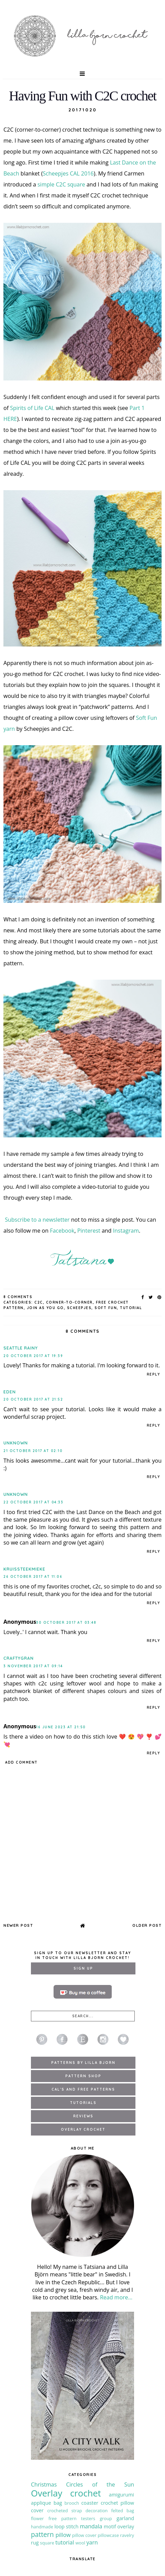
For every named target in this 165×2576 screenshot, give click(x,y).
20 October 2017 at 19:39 (33, 1356)
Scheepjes (79, 1308)
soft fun (106, 1308)
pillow (63, 2535)
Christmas (44, 2484)
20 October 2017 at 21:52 (33, 1399)
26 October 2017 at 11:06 (32, 1576)
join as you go (45, 1308)
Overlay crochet (66, 2493)
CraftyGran (18, 1658)
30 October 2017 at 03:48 (66, 1622)
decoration (97, 2510)
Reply (153, 1374)
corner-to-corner (69, 1302)
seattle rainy (20, 1348)
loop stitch (66, 2526)
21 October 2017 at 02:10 (33, 1451)
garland (125, 2518)
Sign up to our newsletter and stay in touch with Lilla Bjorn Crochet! (82, 1955)
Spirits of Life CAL (32, 408)
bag (58, 2503)
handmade (42, 2527)
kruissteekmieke (24, 1569)
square (47, 2543)
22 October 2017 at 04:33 (33, 1502)
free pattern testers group (80, 2518)
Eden (9, 1391)
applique (41, 2503)
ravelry (127, 2535)
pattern (42, 2534)
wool (80, 2543)
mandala (91, 2526)
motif (110, 2526)
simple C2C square (61, 184)
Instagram (126, 1230)
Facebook (62, 1230)
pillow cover (84, 2535)
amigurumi (121, 2494)
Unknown (15, 1443)
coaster (89, 2503)
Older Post (147, 1925)
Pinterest (88, 1230)
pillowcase (108, 2535)
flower (37, 2518)
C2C (38, 1302)
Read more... (116, 2297)
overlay (125, 2526)
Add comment (21, 1762)
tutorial (131, 1308)
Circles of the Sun (100, 2484)
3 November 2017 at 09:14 (33, 1666)
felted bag (122, 2510)
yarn (92, 2542)
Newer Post (18, 1925)
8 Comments (17, 1297)
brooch (71, 2503)
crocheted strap (64, 2510)
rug (35, 2542)
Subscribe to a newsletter (37, 1219)
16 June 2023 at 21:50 (61, 1727)
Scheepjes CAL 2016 (68, 173)
